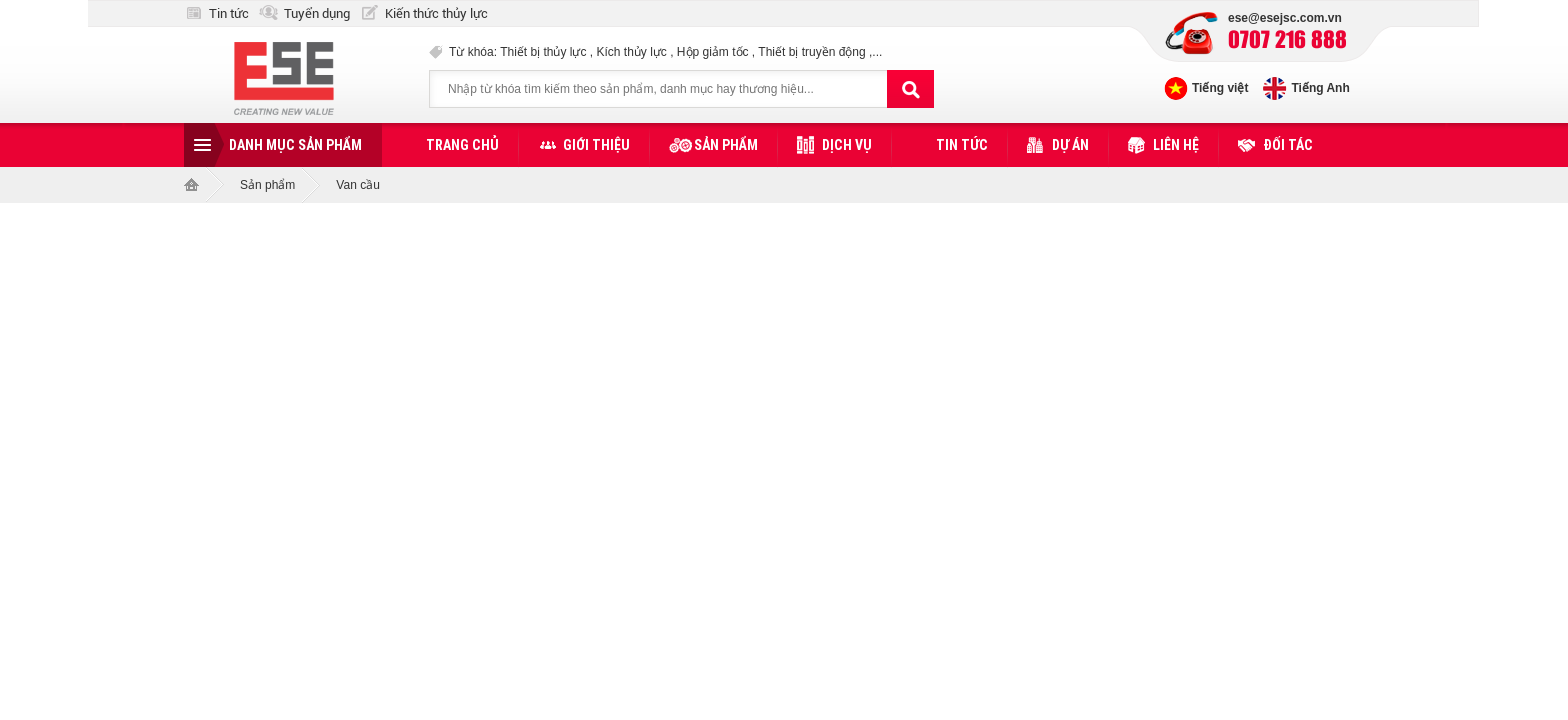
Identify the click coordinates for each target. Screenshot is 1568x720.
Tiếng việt (1220, 88)
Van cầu (357, 185)
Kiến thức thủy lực (436, 13)
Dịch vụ (847, 145)
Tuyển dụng (317, 13)
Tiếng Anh (1320, 88)
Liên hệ (1176, 145)
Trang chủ (462, 145)
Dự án (1070, 145)
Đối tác (1288, 145)
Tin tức (229, 13)
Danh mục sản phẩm (295, 145)
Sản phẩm (726, 145)
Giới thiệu (596, 145)
